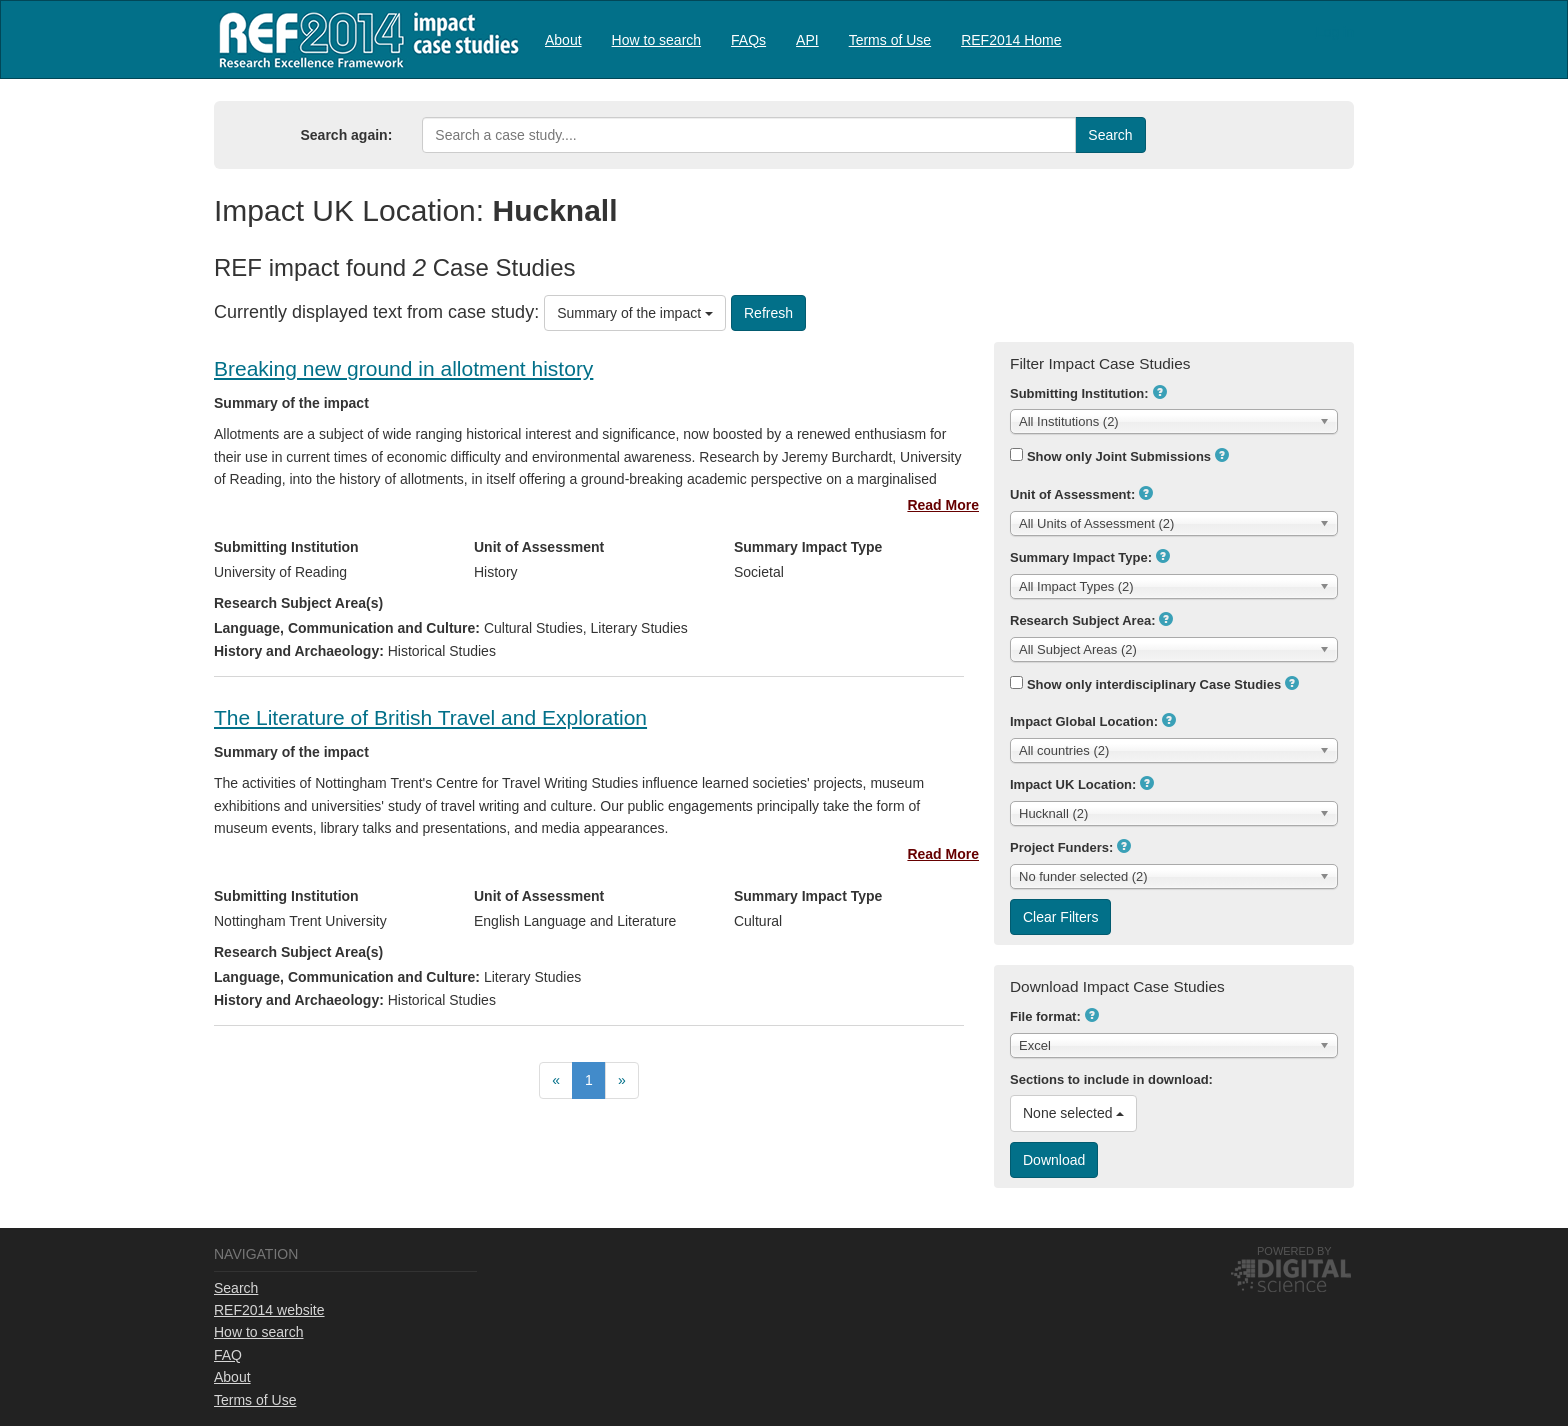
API (807, 40)
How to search (656, 40)
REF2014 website (269, 1310)
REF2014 (364, 39)
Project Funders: (1061, 847)
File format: (1045, 1016)
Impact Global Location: (1084, 721)
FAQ (228, 1355)
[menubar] (803, 39)
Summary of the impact (635, 313)
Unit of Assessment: (1072, 494)
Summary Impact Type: (1081, 557)
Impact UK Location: (1073, 784)
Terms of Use (890, 40)
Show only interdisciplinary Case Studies (1154, 684)
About (563, 40)
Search (236, 1288)
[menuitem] (563, 39)
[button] (1160, 392)
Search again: (347, 135)
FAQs (748, 40)
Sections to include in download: (1111, 1079)
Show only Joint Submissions (1119, 456)
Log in (1335, 32)
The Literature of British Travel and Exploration (430, 717)
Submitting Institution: (1079, 393)
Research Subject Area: (1082, 620)
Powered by (1294, 1251)
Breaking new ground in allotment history (403, 368)
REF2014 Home (1011, 40)
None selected (1073, 1113)
